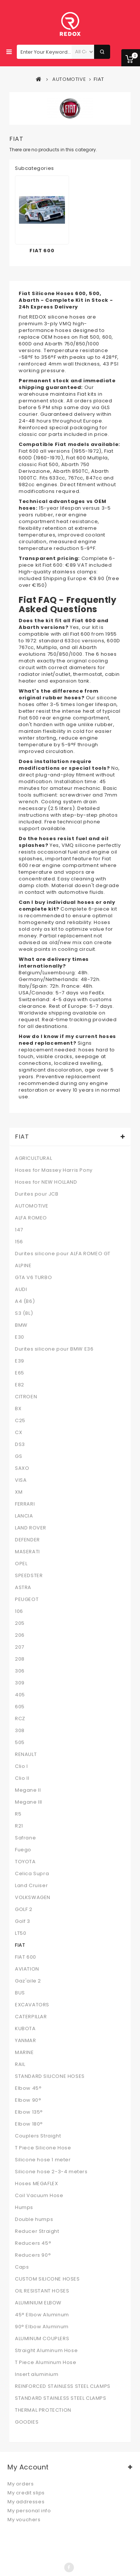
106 (19, 1611)
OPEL (21, 1564)
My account (28, 2467)
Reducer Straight (37, 2231)
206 (20, 1635)
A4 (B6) (25, 1301)
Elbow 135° (29, 2112)
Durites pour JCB (37, 1194)
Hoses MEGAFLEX (36, 2184)
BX (18, 1409)
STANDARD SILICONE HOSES (50, 2076)
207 (19, 1647)
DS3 (20, 1444)
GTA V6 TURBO (33, 1278)
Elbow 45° (28, 2088)
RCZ (20, 1719)
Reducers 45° (33, 2243)
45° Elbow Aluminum (42, 2315)
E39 (19, 1361)
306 (20, 1671)
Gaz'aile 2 (28, 1981)
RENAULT (26, 1754)
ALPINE (23, 1266)
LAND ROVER (30, 1528)
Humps (24, 2208)
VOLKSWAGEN (32, 1898)
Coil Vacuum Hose (39, 2196)
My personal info (29, 2510)
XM (18, 1492)
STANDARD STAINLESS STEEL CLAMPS (60, 2398)
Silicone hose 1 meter (43, 2160)
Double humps (34, 2219)
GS (18, 1456)
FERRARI (25, 1504)
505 (20, 1743)
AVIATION (27, 1969)
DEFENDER (27, 1540)
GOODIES (26, 2422)
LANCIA (24, 1516)
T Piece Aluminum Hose (46, 2362)
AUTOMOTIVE (32, 1206)
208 (20, 1659)
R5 (18, 1814)
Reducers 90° (33, 2255)
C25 (20, 1421)
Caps (22, 2267)
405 (20, 1695)
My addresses (25, 2501)
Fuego (23, 1850)
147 (19, 1230)
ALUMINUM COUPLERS (42, 2339)
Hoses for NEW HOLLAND (46, 1182)
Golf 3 (22, 1921)
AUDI (21, 1289)
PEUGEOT (26, 1599)
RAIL (20, 2064)
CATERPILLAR (31, 2017)
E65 (19, 1373)
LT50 (20, 1933)
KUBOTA (25, 2029)
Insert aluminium (37, 2374)
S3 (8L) (24, 1313)
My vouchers (24, 2519)
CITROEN (26, 1397)
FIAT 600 (41, 250)
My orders (20, 2483)
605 (20, 1707)
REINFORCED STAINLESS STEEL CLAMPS (63, 2386)
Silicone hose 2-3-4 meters (51, 2172)
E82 (19, 1385)
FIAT (20, 1945)
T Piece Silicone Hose (43, 2148)
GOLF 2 (23, 1909)
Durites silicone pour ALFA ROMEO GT (63, 1254)
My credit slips (26, 2492)
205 (20, 1623)
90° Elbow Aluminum (42, 2327)
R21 (19, 1826)
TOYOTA (25, 1862)
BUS (20, 1993)
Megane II (28, 1790)
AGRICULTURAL (33, 1158)
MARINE (24, 2053)
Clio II (22, 1778)
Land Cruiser (31, 1886)
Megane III (28, 1802)
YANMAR (25, 2041)
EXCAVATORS (32, 2005)
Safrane (25, 1838)
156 (19, 1242)
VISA (21, 1480)
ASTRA (23, 1588)
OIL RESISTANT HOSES (42, 2291)
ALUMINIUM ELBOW (38, 2303)
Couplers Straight (38, 2136)
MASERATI (27, 1552)
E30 (19, 1337)
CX (18, 1433)
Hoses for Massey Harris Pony (54, 1170)
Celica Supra (32, 1874)
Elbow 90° (28, 2100)
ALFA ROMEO (31, 1218)
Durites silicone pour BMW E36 (54, 1349)
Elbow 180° (29, 2124)
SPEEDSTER (29, 1576)
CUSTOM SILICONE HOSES (47, 2279)
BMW (21, 1325)
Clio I (21, 1766)
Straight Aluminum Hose (46, 2351)
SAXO (22, 1468)
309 (20, 1683)
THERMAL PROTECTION (43, 2410)
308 (20, 1731)
